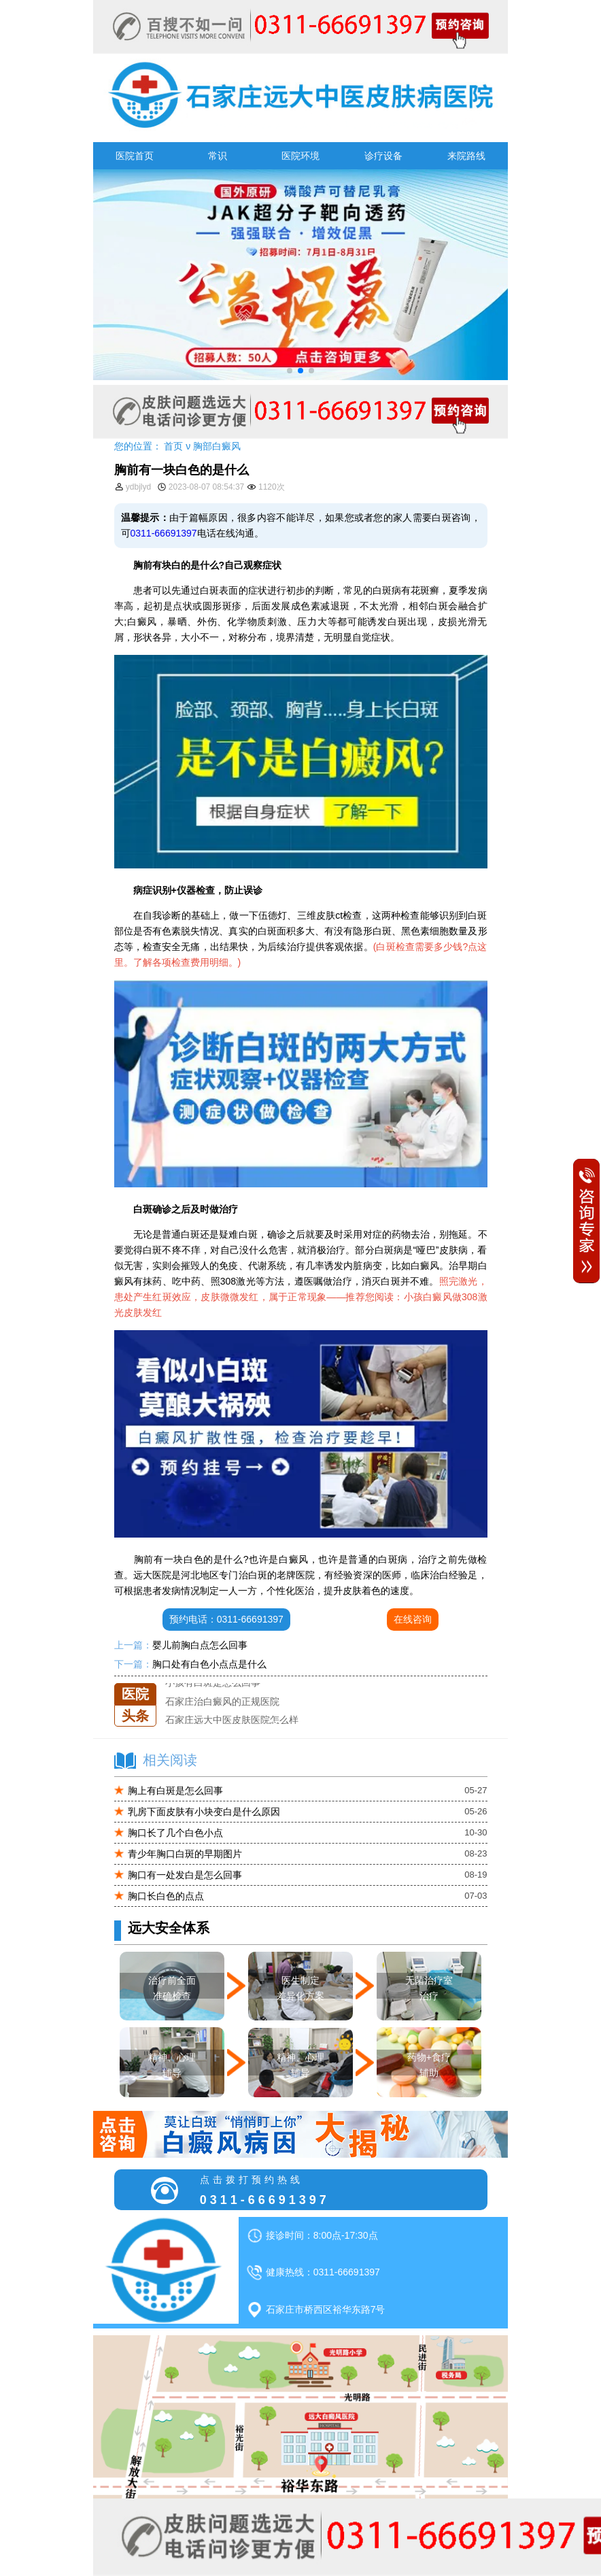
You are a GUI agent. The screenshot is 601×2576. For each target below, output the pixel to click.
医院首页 (135, 155)
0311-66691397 (164, 533)
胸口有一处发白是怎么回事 (185, 1874)
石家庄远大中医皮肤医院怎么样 (231, 1719)
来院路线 (466, 155)
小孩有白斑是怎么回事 (212, 1683)
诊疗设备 (383, 155)
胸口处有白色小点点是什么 (209, 1664)
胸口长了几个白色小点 (175, 1832)
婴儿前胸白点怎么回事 (199, 1645)
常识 (217, 155)
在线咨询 (413, 1619)
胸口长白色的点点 (166, 1896)
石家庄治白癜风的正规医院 (222, 1701)
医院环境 (300, 155)
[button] (289, 370)
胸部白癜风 (217, 446)
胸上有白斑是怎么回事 (175, 1790)
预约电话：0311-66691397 (226, 1619)
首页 (173, 446)
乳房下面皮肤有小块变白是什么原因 (204, 1811)
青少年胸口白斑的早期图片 (185, 1853)
